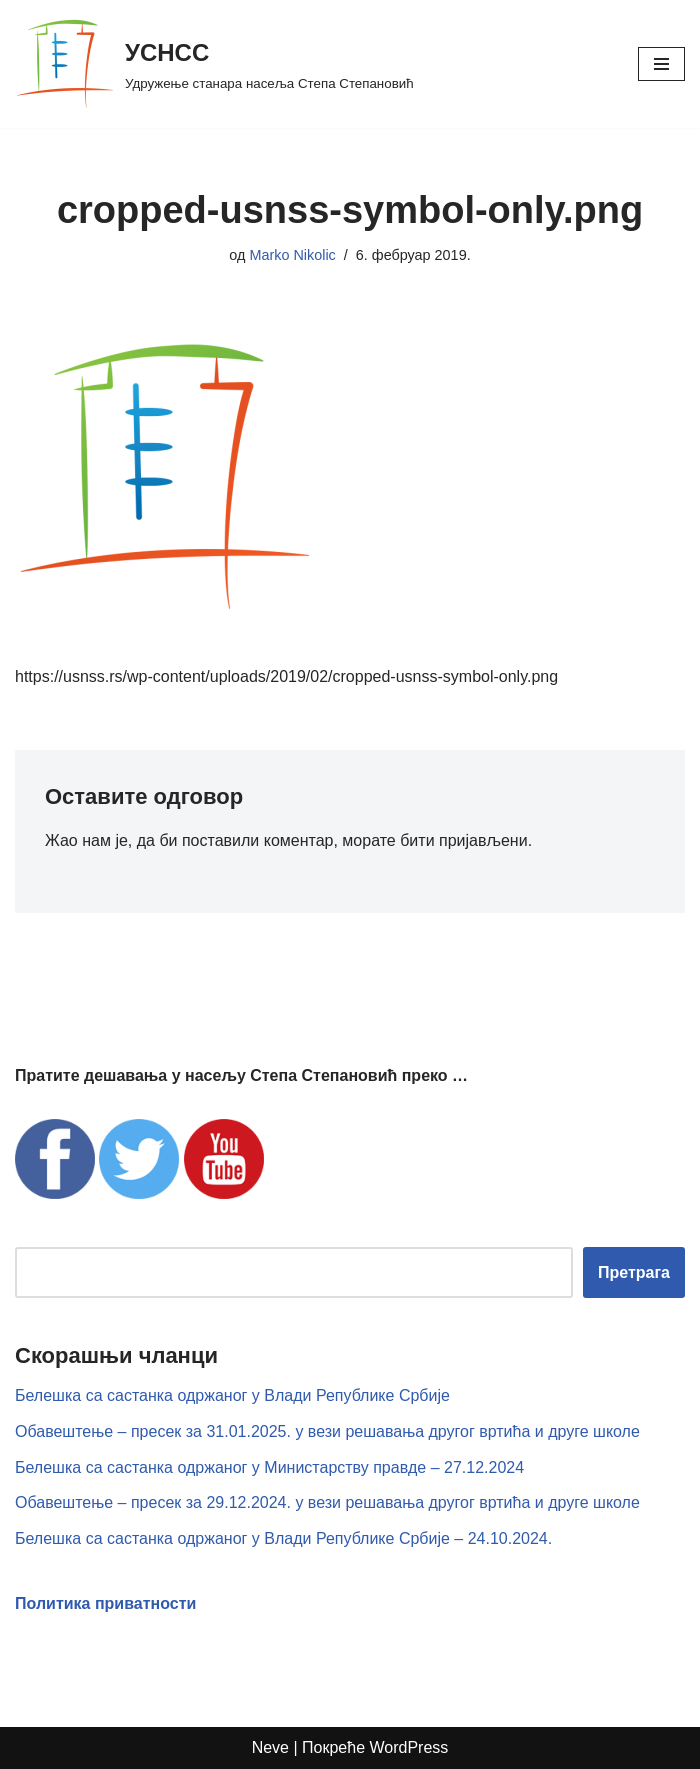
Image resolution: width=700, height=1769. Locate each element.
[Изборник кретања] (661, 64)
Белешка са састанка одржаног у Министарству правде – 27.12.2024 (269, 1467)
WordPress (409, 1747)
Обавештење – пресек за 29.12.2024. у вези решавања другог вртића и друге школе (327, 1502)
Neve (270, 1747)
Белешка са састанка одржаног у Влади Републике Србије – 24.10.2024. (283, 1538)
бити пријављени (463, 840)
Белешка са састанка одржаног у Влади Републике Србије (232, 1395)
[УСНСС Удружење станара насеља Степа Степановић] (214, 64)
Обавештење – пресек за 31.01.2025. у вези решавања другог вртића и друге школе (327, 1431)
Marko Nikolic (292, 255)
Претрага (634, 1272)
